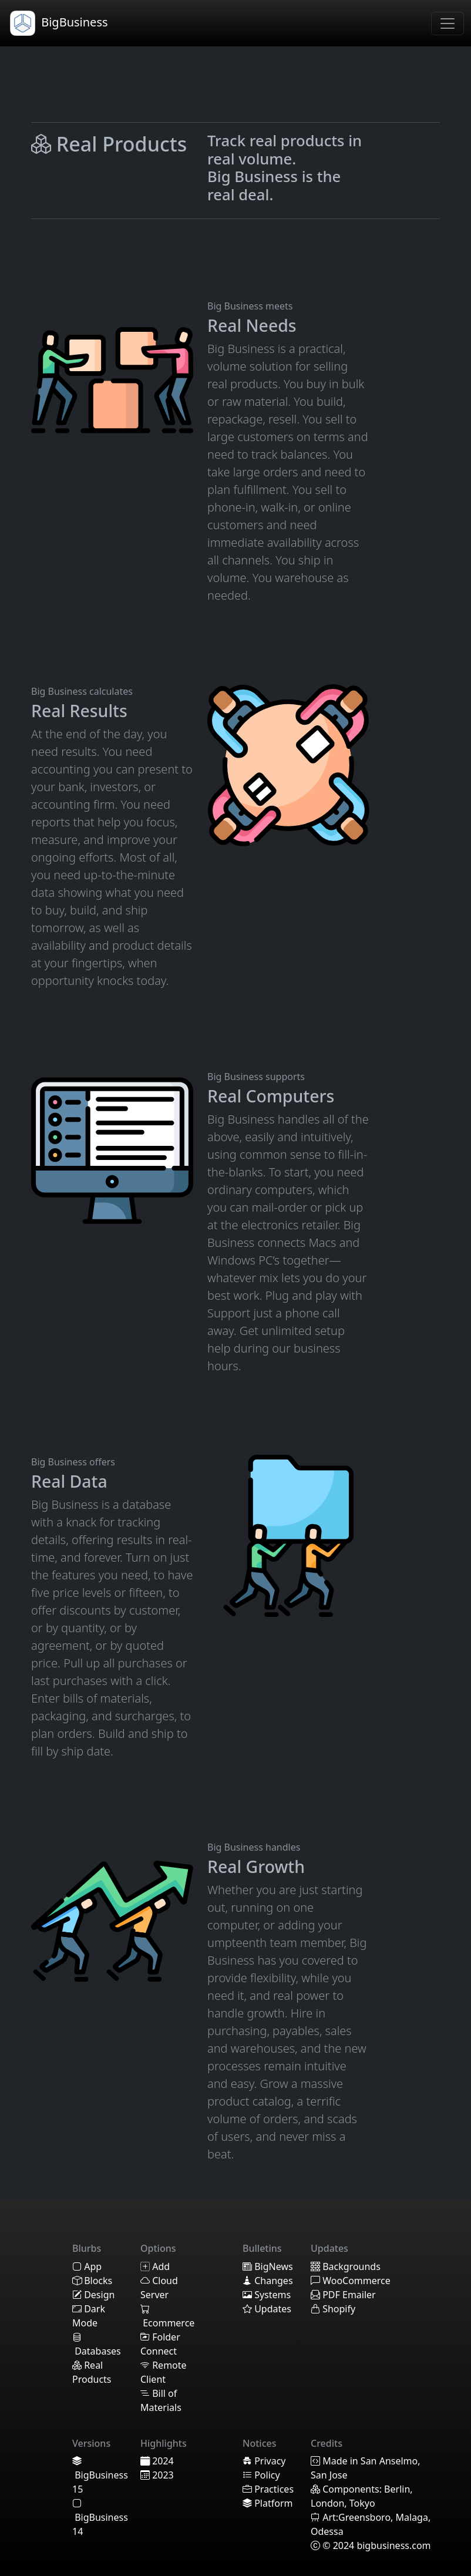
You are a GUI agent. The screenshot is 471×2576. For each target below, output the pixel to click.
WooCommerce (351, 2280)
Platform (267, 2503)
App (87, 2266)
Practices (268, 2489)
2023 (157, 2475)
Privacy (264, 2460)
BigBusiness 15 (100, 2475)
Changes (268, 2280)
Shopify (333, 2308)
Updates (267, 2308)
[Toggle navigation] (447, 23)
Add (155, 2266)
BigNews (268, 2266)
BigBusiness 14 (100, 2517)
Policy (261, 2475)
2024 (157, 2460)
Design (93, 2294)
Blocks (92, 2280)
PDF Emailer (343, 2294)
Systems (267, 2294)
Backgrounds (346, 2266)
